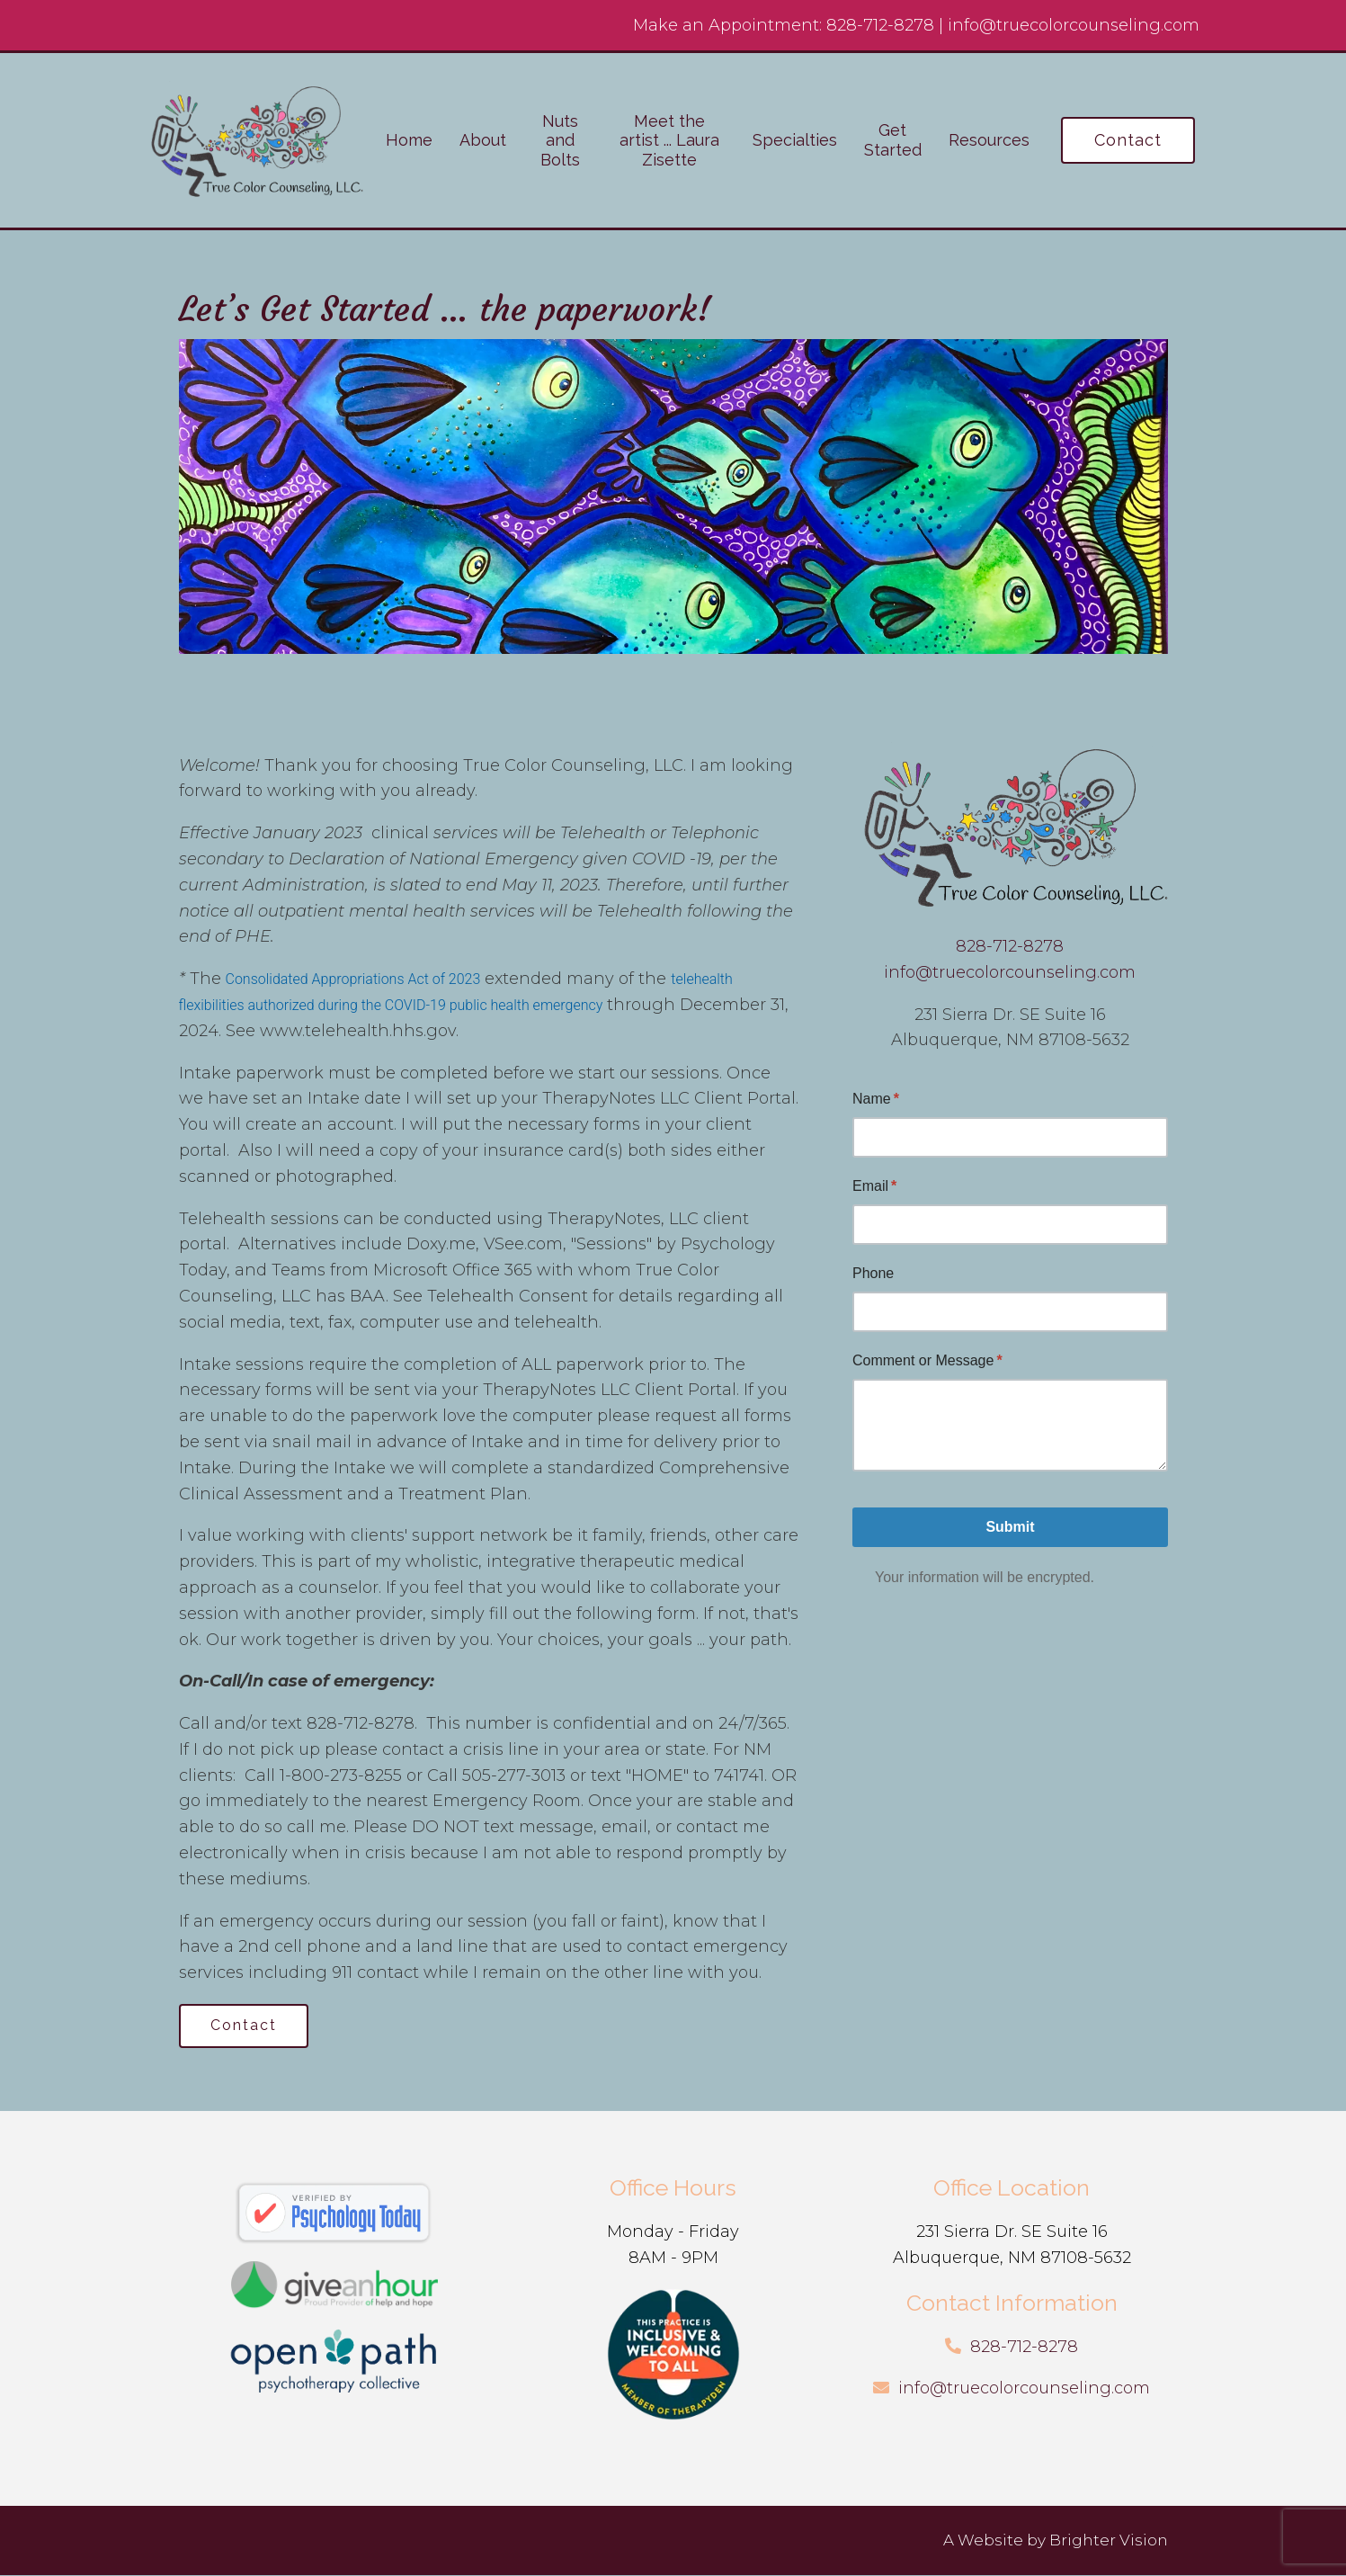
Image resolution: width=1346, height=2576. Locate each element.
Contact (1128, 139)
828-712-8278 (880, 25)
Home (409, 139)
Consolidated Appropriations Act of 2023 (353, 979)
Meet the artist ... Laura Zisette (669, 140)
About (482, 139)
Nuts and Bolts (560, 140)
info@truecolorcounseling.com (1073, 25)
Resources (989, 139)
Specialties (795, 139)
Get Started (893, 140)
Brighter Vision (1108, 2541)
